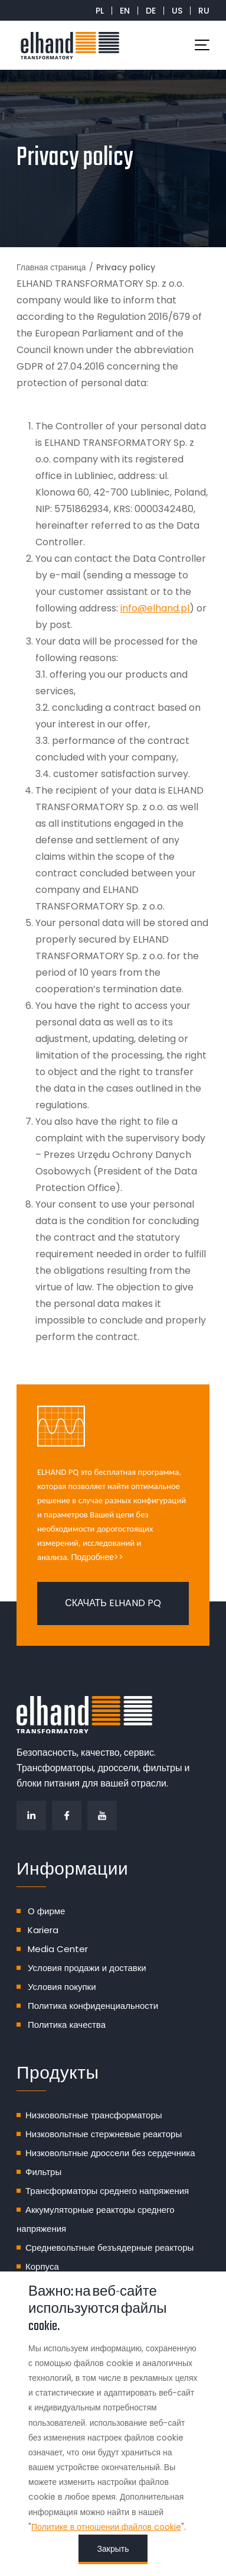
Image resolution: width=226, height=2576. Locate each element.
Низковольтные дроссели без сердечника (110, 2153)
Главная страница (51, 267)
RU (203, 11)
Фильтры (43, 2172)
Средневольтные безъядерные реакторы (109, 2247)
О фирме (46, 1911)
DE (151, 11)
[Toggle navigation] (202, 45)
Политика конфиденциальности (93, 2005)
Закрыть (113, 2549)
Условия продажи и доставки (87, 1968)
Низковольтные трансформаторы (93, 2115)
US (177, 11)
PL (100, 11)
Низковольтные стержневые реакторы (103, 2134)
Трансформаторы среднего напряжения (107, 2191)
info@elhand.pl (154, 608)
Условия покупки (62, 1986)
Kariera (43, 1930)
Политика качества (67, 2024)
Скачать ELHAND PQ (113, 1603)
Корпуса (42, 2266)
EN (125, 11)
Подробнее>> (97, 1557)
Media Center (58, 1949)
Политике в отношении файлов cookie (106, 2527)
